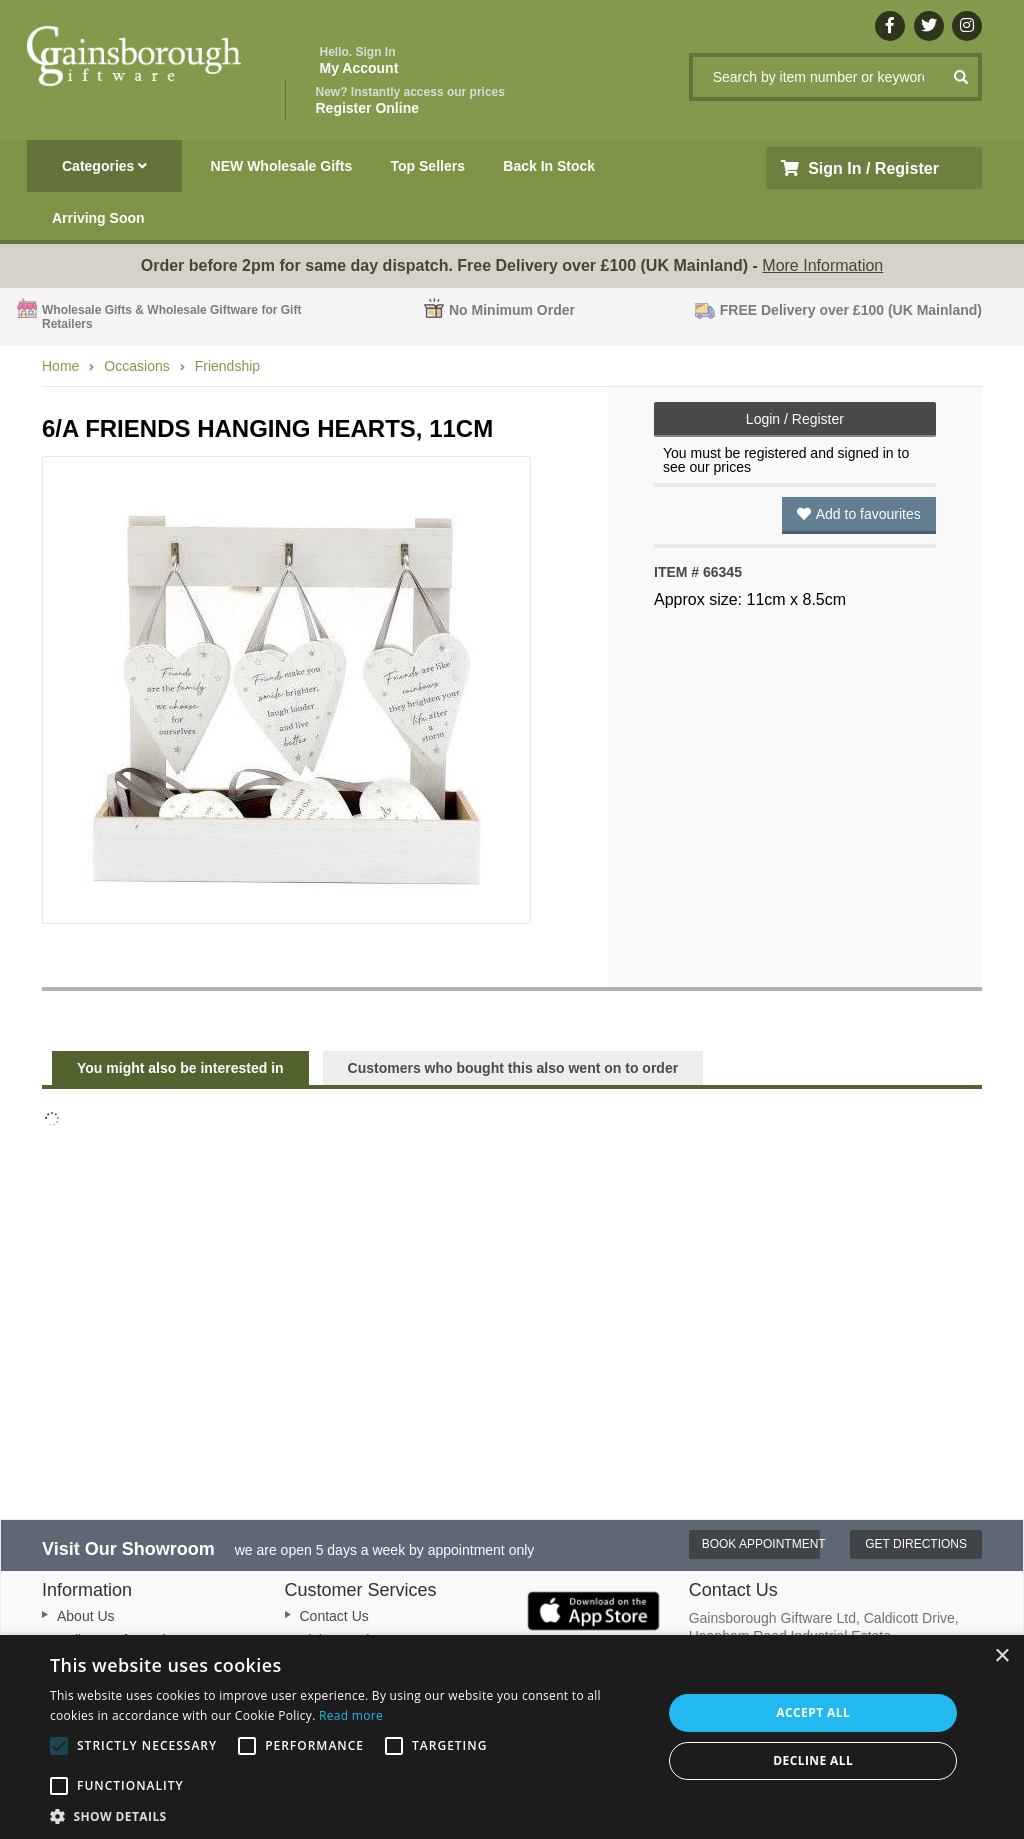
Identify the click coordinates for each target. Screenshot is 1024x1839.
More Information (822, 265)
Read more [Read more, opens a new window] (351, 1715)
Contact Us (334, 1616)
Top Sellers (428, 166)
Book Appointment (761, 1544)
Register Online (410, 100)
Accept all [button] (813, 1712)
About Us (86, 1616)
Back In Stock (549, 166)
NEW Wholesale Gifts (282, 166)
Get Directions (916, 1544)
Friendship (227, 366)
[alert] (512, 1737)
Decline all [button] (813, 1760)
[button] (347, 1815)
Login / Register (795, 419)
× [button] (1001, 1656)
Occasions (136, 366)
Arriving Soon (98, 218)
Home (60, 366)
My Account (359, 60)
